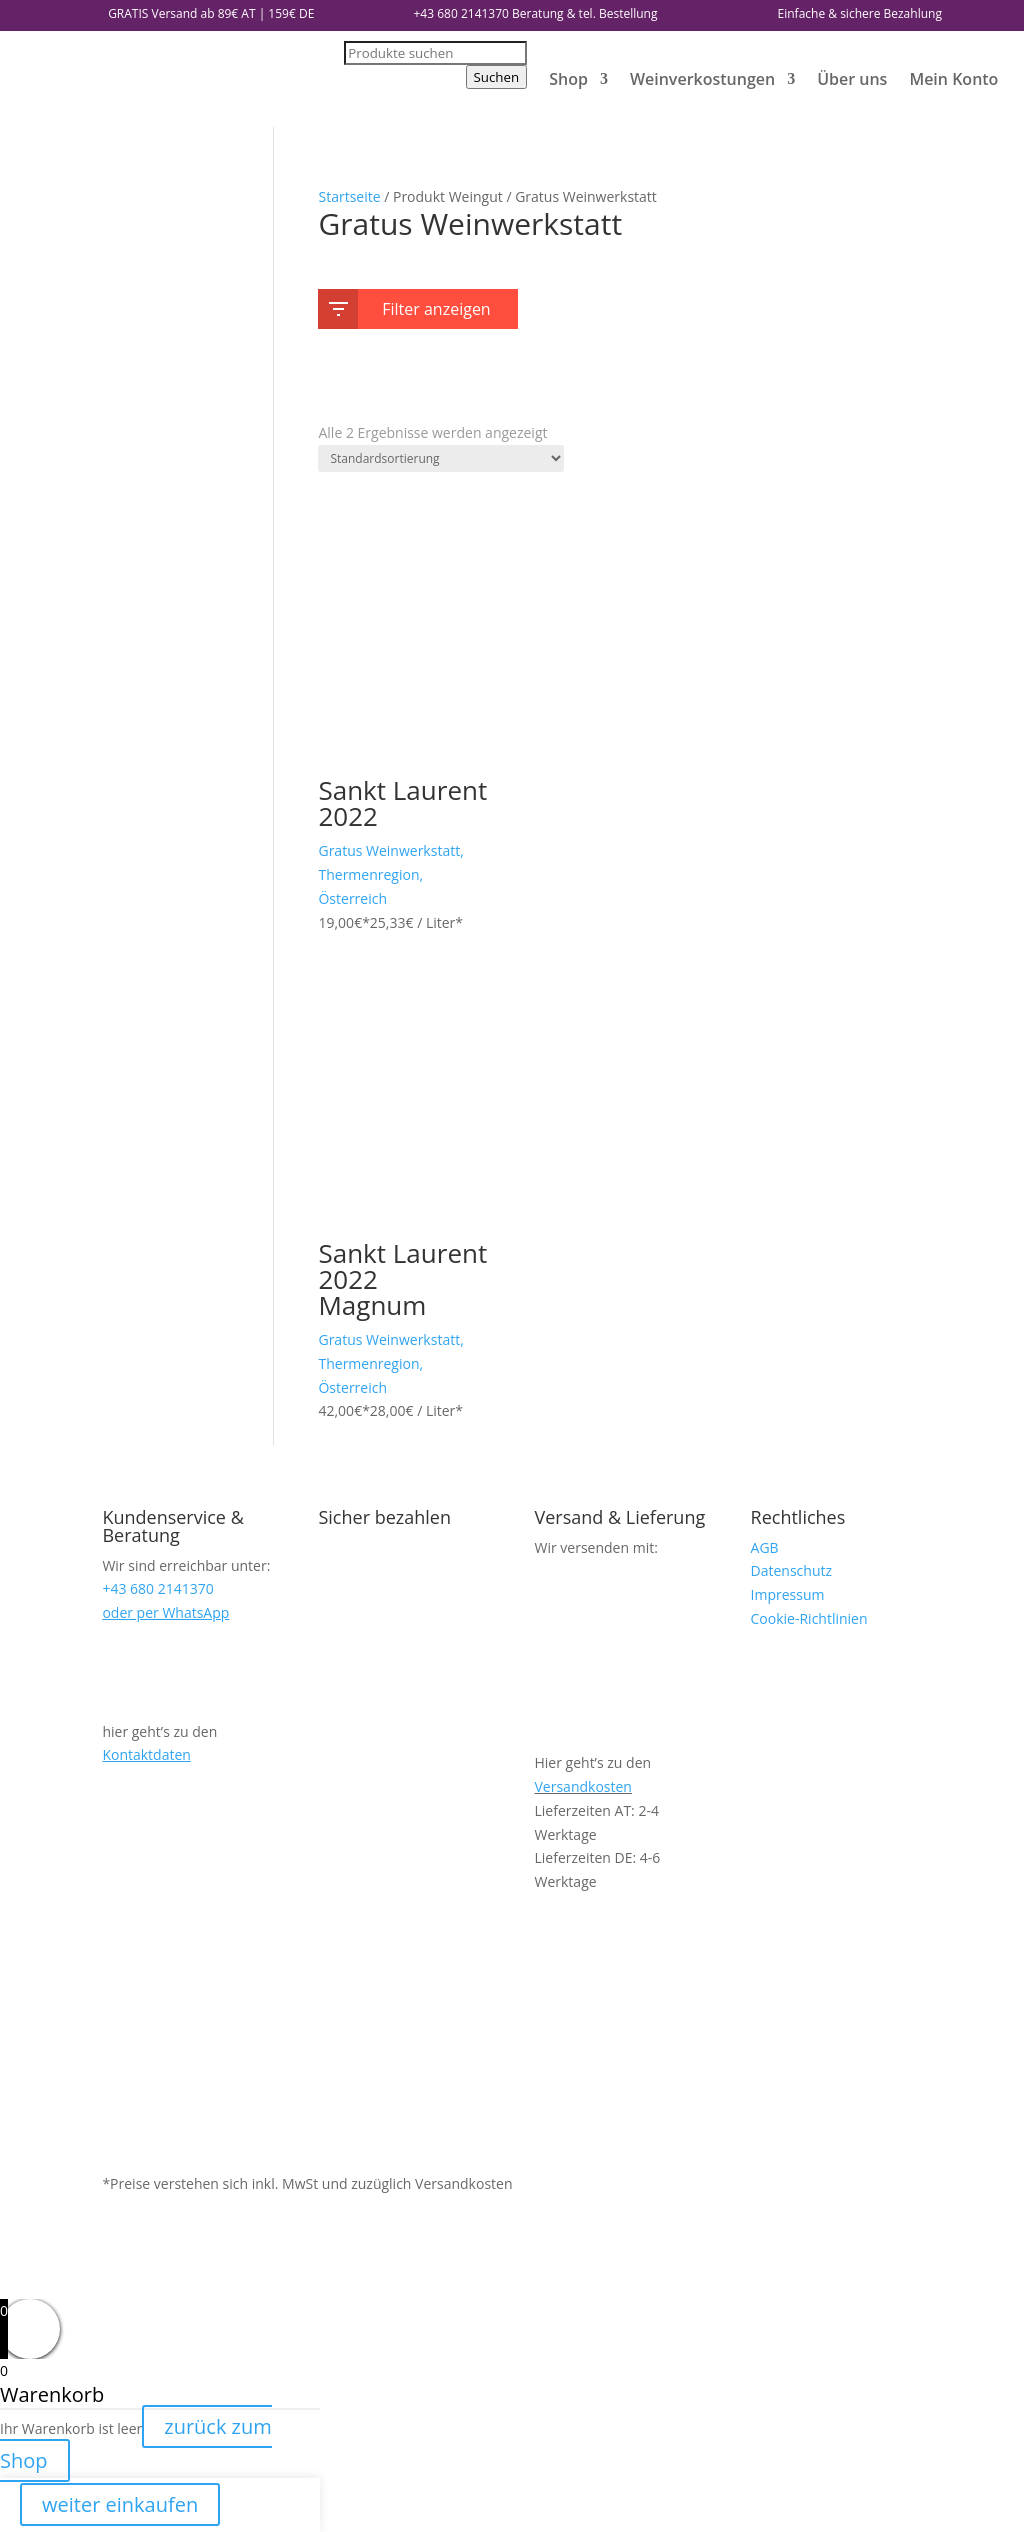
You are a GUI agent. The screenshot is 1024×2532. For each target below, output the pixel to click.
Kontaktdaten (146, 1754)
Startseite (349, 196)
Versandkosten (583, 1786)
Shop (568, 79)
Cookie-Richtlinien (809, 1618)
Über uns (852, 79)
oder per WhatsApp (165, 1612)
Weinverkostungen (702, 79)
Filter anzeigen (409, 305)
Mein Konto (953, 79)
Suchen (497, 77)
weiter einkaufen (120, 2504)
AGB (765, 1547)
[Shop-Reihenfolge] (441, 458)
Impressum (788, 1594)
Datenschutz (791, 1570)
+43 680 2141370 (461, 13)
